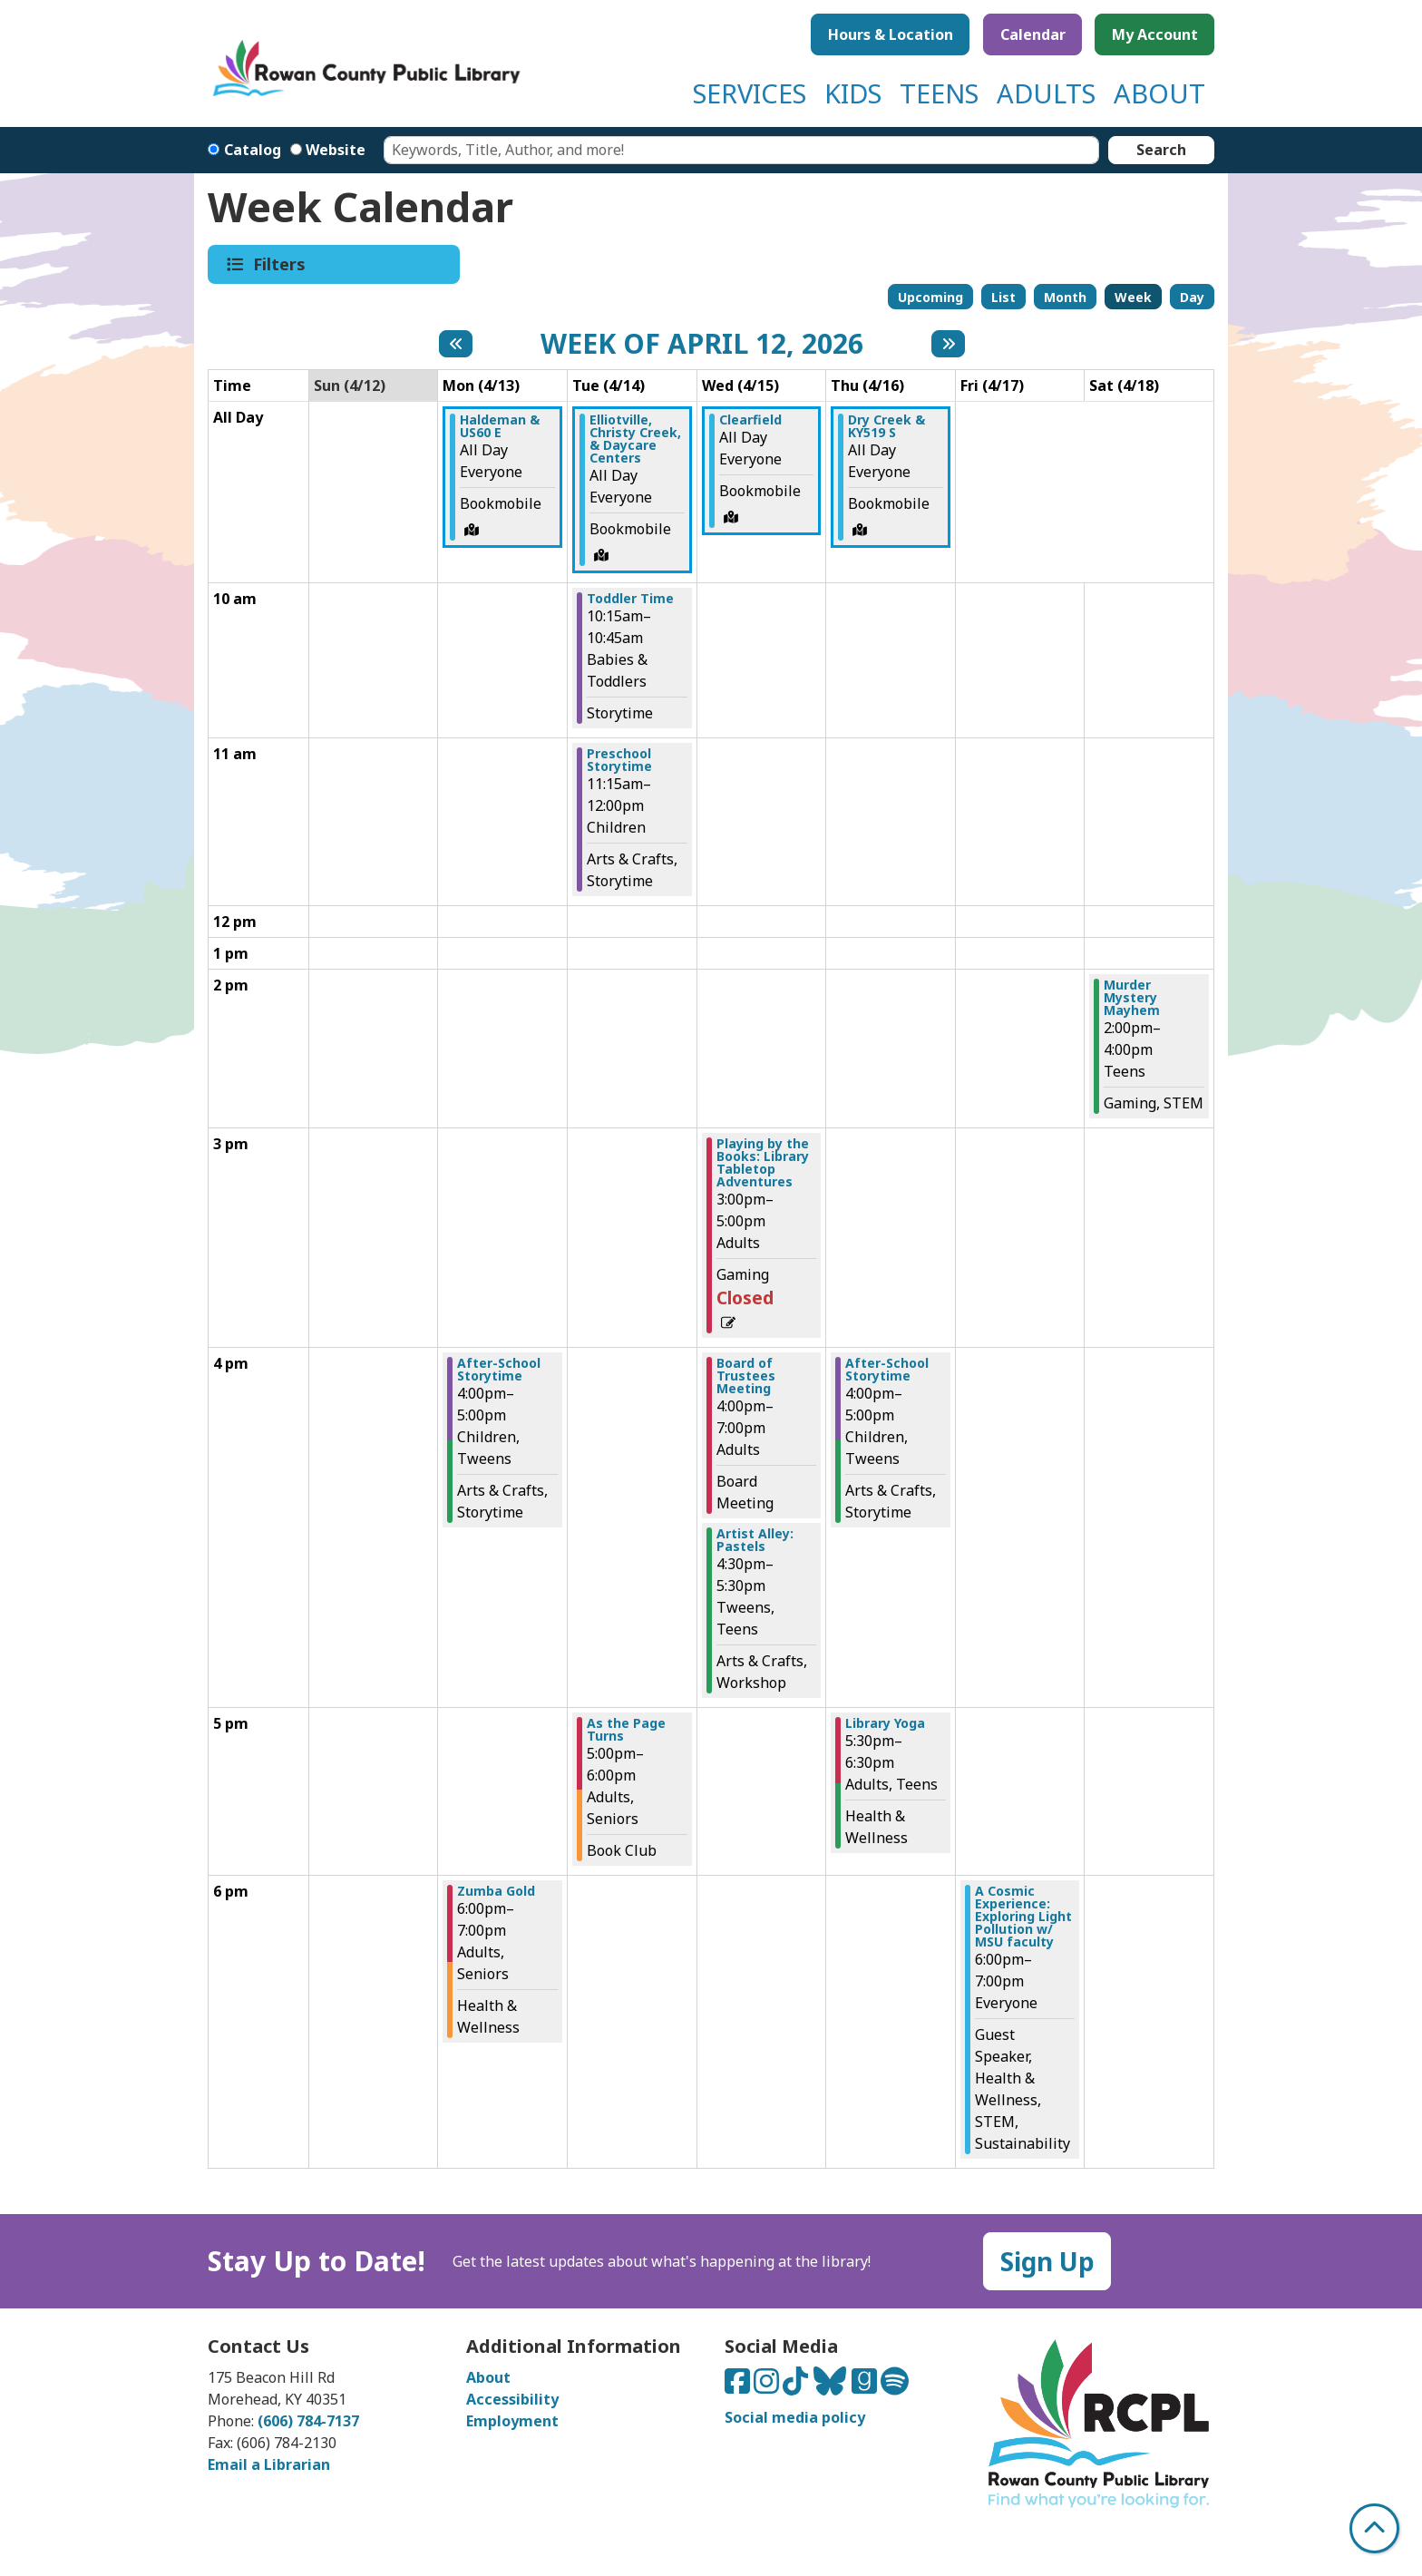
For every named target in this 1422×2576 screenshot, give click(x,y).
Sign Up (1047, 2261)
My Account (1155, 34)
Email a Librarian (269, 2464)
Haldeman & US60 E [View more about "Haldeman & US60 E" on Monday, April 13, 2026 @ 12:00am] (500, 426)
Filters (280, 264)
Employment (512, 2421)
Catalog (252, 150)
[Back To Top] (1374, 2528)
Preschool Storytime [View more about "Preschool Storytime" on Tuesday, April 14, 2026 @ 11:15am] (619, 760)
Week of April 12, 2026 (702, 343)
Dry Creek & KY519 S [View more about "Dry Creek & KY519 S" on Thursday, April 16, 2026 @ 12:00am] (886, 426)
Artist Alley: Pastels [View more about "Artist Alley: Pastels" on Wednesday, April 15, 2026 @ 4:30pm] (755, 1540)
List (1003, 297)
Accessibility (512, 2399)
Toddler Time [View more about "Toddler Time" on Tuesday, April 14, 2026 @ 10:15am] (630, 598)
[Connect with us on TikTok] (797, 2386)
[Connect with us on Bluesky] (832, 2386)
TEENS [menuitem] (939, 93)
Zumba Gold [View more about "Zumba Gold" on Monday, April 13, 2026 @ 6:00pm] (496, 1891)
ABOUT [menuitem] (1159, 93)
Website (335, 150)
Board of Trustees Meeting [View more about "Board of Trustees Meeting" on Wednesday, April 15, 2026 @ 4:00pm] (745, 1376)
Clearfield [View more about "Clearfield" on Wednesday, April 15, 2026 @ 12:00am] (750, 420)
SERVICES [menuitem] (749, 93)
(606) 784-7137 (308, 2421)
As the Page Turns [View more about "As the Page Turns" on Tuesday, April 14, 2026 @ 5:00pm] (626, 1729)
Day (1192, 297)
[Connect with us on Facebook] (739, 2386)
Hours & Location (890, 34)
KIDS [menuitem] (852, 93)
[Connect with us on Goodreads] (866, 2386)
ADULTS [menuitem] (1046, 93)
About (488, 2377)
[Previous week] (455, 343)
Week (1133, 297)
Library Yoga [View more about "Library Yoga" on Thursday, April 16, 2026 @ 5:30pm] (885, 1723)
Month (1065, 297)
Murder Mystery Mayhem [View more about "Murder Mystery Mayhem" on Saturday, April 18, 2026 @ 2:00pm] (1132, 998)
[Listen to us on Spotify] (895, 2386)
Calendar (1033, 34)
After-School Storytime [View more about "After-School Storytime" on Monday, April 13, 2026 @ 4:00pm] (499, 1369)
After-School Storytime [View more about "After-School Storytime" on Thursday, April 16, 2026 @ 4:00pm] (887, 1369)
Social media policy (795, 2417)
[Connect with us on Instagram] (768, 2386)
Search (1161, 150)
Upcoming (930, 297)
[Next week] (948, 343)
